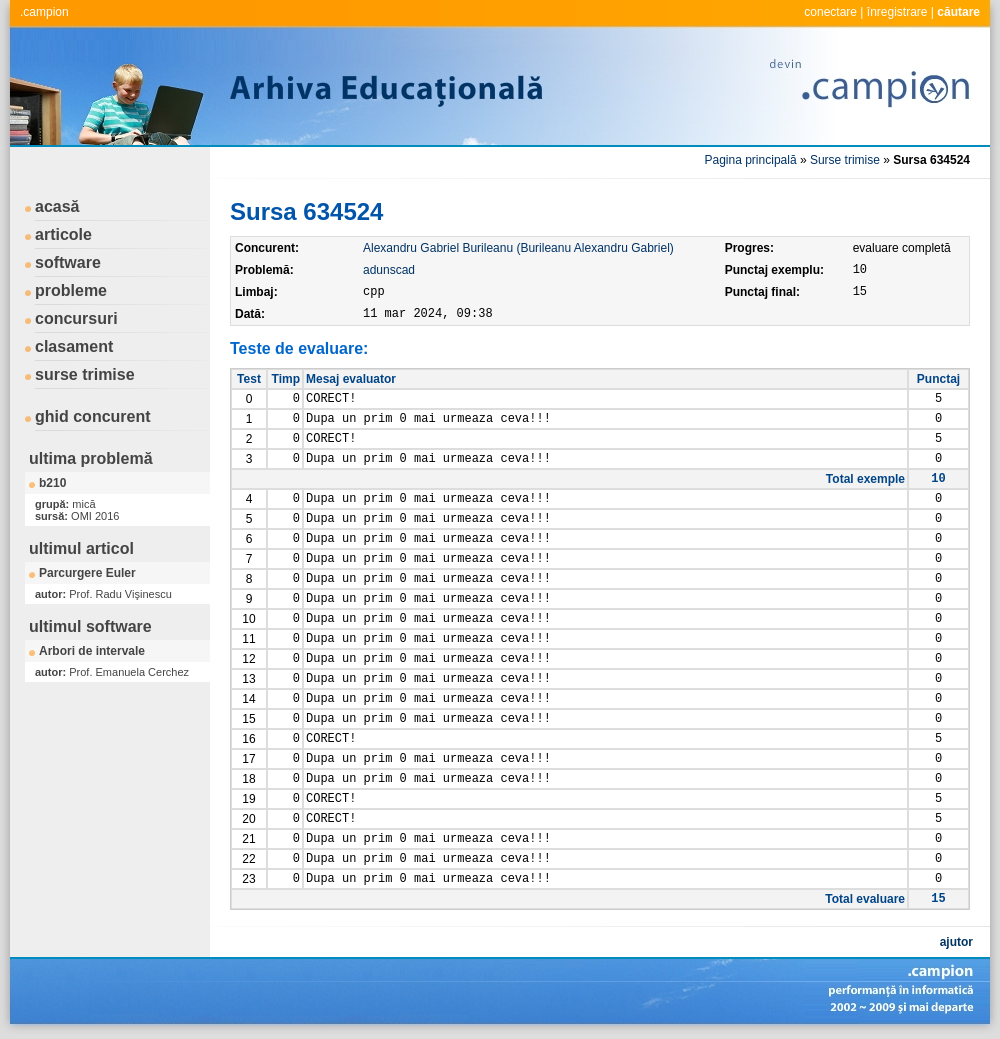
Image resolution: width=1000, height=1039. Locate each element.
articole (63, 234)
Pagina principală (751, 160)
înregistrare (897, 12)
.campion (44, 12)
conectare (830, 12)
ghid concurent (93, 416)
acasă (57, 206)
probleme (71, 290)
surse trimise (85, 374)
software (68, 262)
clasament (74, 346)
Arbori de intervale (92, 651)
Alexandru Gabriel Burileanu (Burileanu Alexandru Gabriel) (518, 248)
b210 (52, 483)
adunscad (389, 270)
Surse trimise (845, 160)
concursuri (76, 318)
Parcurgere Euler (87, 573)
